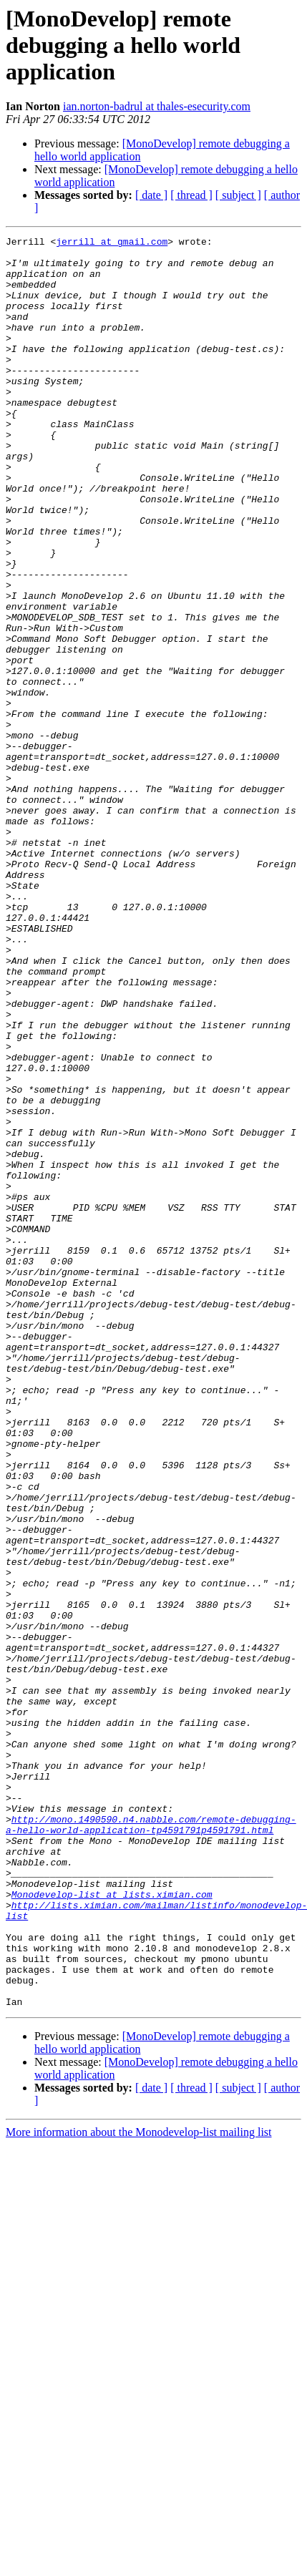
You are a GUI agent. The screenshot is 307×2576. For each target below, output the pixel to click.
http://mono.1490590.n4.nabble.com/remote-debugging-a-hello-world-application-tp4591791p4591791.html (151, 2143)
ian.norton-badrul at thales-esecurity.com (156, 106)
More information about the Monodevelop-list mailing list (139, 2486)
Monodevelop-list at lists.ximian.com (112, 2226)
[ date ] (151, 195)
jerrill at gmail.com (111, 243)
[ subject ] (238, 195)
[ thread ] (191, 195)
